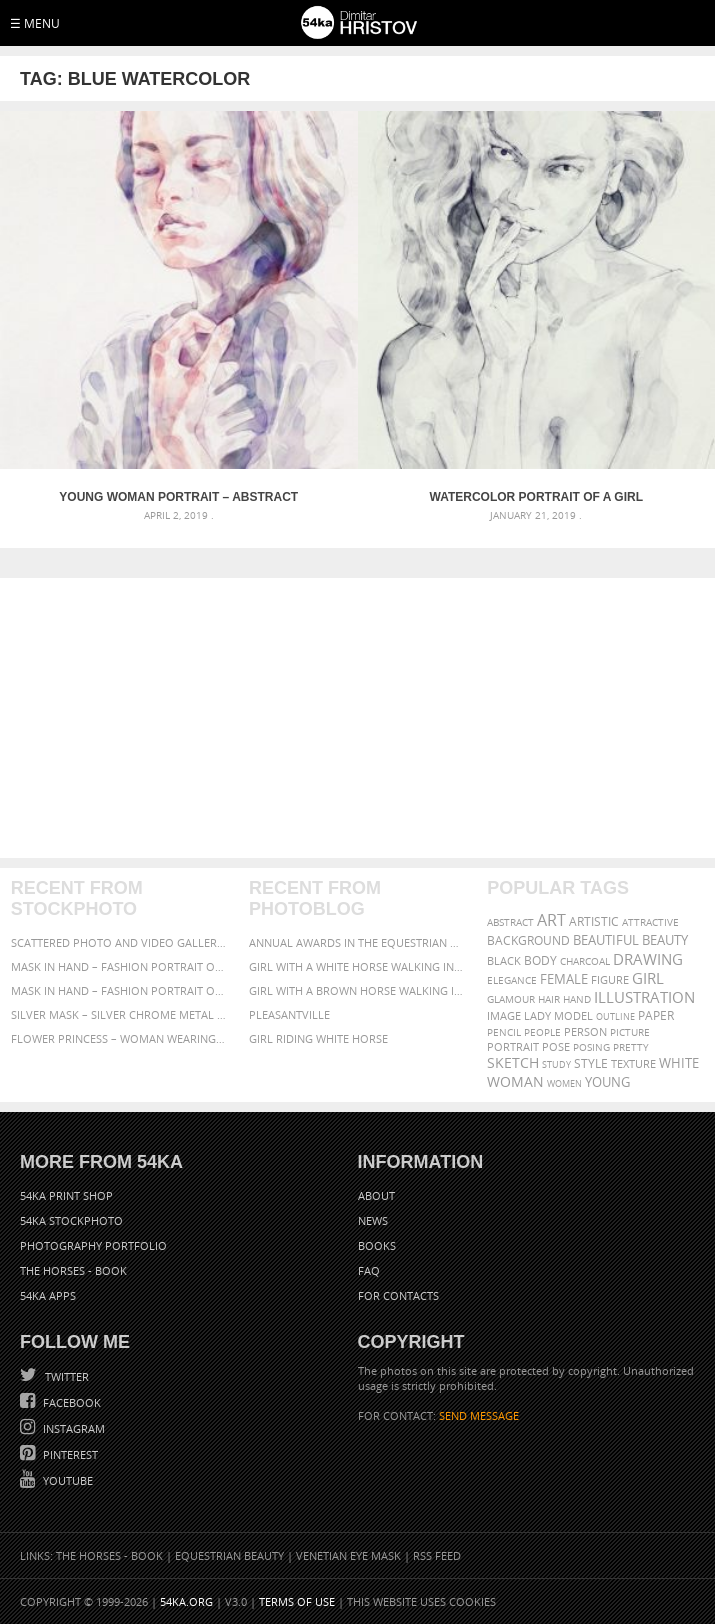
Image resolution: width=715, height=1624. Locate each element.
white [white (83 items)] (679, 1063)
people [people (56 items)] (542, 1032)
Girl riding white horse (318, 1038)
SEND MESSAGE (479, 1415)
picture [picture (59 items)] (630, 1032)
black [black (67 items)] (504, 960)
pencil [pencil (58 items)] (504, 1032)
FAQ (369, 1270)
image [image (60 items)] (504, 1016)
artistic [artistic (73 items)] (594, 921)
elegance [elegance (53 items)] (512, 980)
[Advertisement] (357, 718)
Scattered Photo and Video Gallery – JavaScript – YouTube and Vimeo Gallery (119, 942)
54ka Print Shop (66, 1195)
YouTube (66, 1480)
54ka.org (186, 1601)
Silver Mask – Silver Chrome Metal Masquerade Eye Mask (119, 1014)
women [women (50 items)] (564, 1083)
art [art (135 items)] (551, 920)
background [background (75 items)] (528, 940)
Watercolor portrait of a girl (536, 497)
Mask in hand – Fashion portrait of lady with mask (119, 990)
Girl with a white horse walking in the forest (357, 966)
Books (377, 1245)
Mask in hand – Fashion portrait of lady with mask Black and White (119, 966)
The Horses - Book (73, 1270)
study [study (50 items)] (556, 1064)
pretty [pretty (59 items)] (631, 1047)
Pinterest (69, 1454)
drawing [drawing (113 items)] (648, 959)
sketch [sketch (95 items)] (513, 1063)
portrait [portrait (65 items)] (513, 1046)
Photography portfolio (93, 1245)
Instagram (72, 1428)
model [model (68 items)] (573, 1015)
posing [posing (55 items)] (591, 1047)
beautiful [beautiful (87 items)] (606, 940)
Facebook (70, 1402)
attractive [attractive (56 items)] (650, 922)
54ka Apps (48, 1295)
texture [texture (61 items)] (633, 1064)
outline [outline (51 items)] (615, 1016)
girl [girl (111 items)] (648, 978)
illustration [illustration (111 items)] (644, 997)
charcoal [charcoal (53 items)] (585, 961)
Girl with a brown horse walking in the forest (357, 990)
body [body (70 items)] (540, 960)
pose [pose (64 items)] (556, 1047)
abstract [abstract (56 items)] (510, 922)
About (376, 1195)
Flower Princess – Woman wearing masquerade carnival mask (119, 1038)
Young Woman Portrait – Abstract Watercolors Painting (178, 497)
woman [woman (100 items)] (515, 1081)
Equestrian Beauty (229, 1555)
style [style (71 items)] (591, 1063)
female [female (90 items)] (564, 979)
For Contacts (398, 1295)
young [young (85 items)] (607, 1082)
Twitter (65, 1376)
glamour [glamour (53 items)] (511, 999)
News (373, 1220)
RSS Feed (437, 1555)
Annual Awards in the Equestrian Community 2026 (357, 942)
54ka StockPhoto (71, 1220)
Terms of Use (297, 1601)
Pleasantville (289, 1014)
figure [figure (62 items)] (610, 980)
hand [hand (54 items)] (577, 999)
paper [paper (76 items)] (656, 1015)
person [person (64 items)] (585, 1032)
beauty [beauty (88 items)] (665, 940)
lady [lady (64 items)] (537, 1016)
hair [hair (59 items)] (549, 999)
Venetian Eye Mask (348, 1555)
